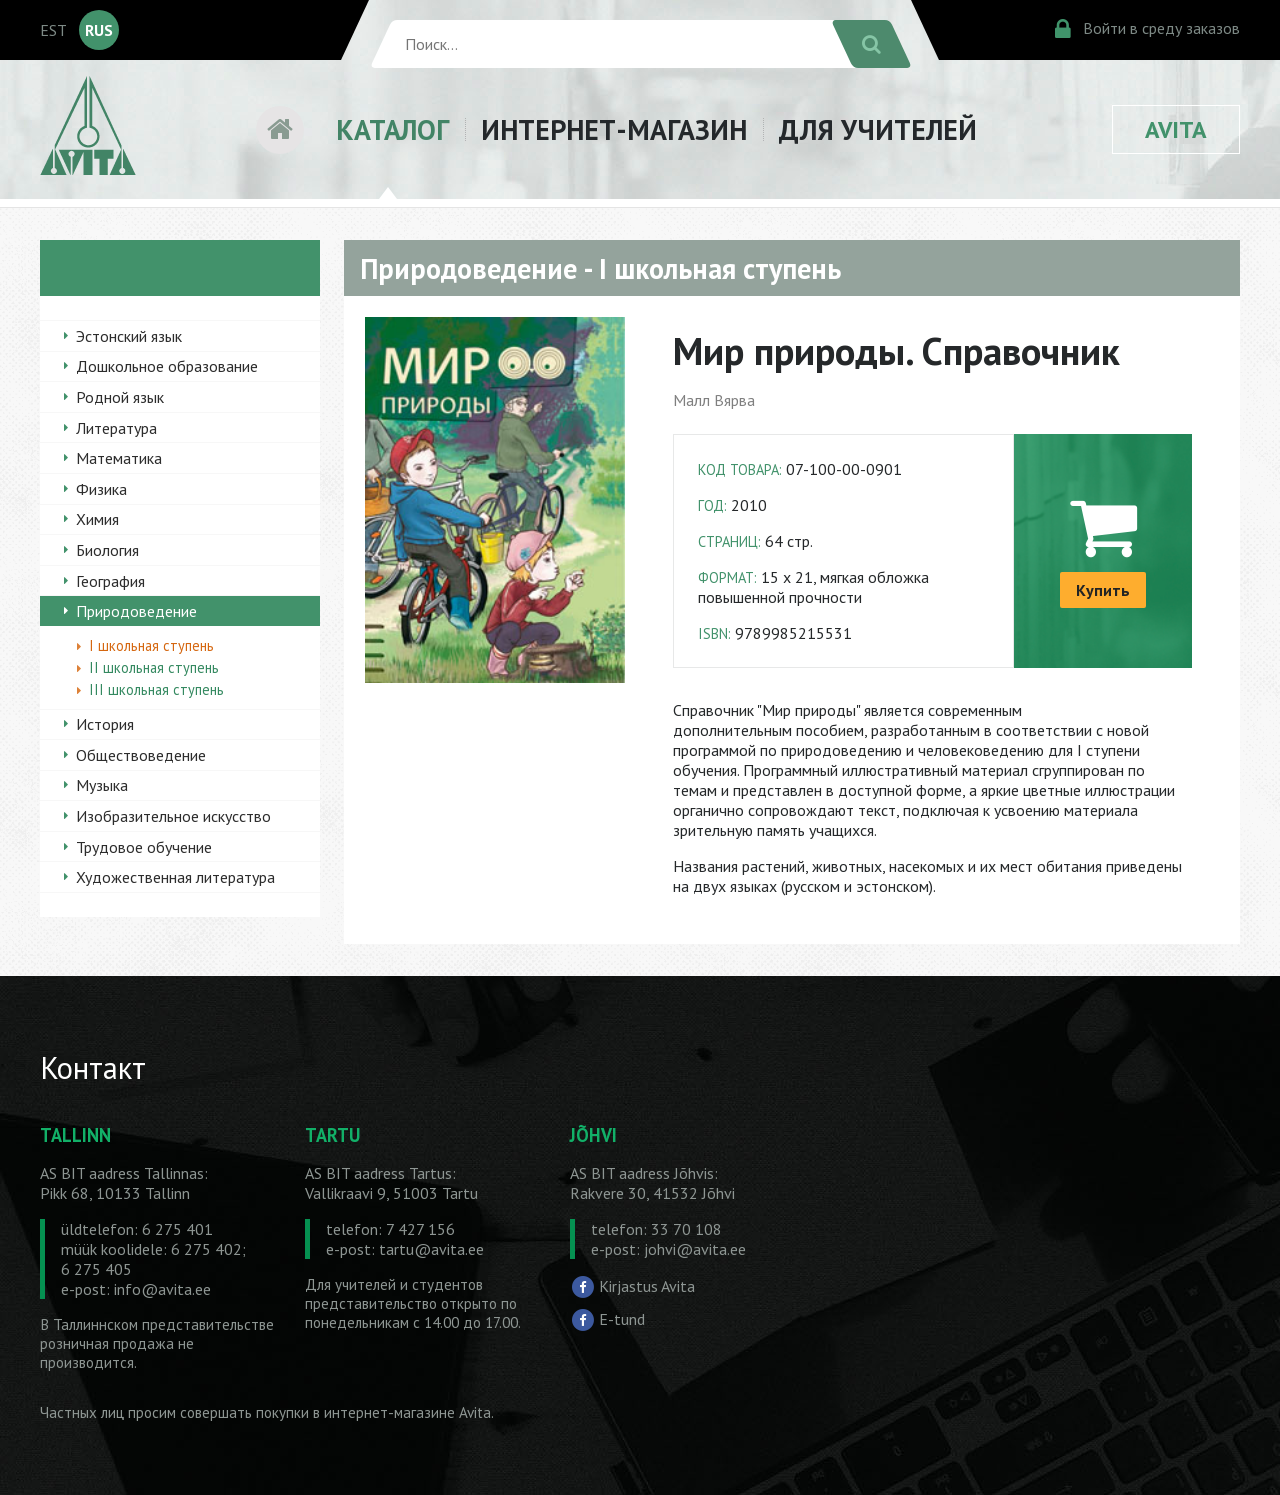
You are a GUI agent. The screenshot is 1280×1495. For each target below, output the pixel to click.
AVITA (1176, 129)
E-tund (622, 1319)
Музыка (102, 785)
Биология (107, 550)
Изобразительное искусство (173, 816)
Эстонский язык (129, 336)
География (110, 581)
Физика (101, 489)
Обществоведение (141, 755)
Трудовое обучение (144, 847)
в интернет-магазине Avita (402, 1412)
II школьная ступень (154, 667)
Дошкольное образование (167, 366)
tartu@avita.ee (431, 1249)
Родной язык (120, 397)
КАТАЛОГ (392, 129)
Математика (119, 458)
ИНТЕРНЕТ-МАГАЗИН (614, 129)
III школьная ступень (156, 689)
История (105, 724)
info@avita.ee (162, 1289)
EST (53, 30)
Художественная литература (175, 877)
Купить (1103, 590)
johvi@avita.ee (695, 1249)
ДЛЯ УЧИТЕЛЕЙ (878, 129)
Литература (116, 428)
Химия (97, 519)
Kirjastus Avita (647, 1285)
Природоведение (136, 611)
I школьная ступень (151, 645)
